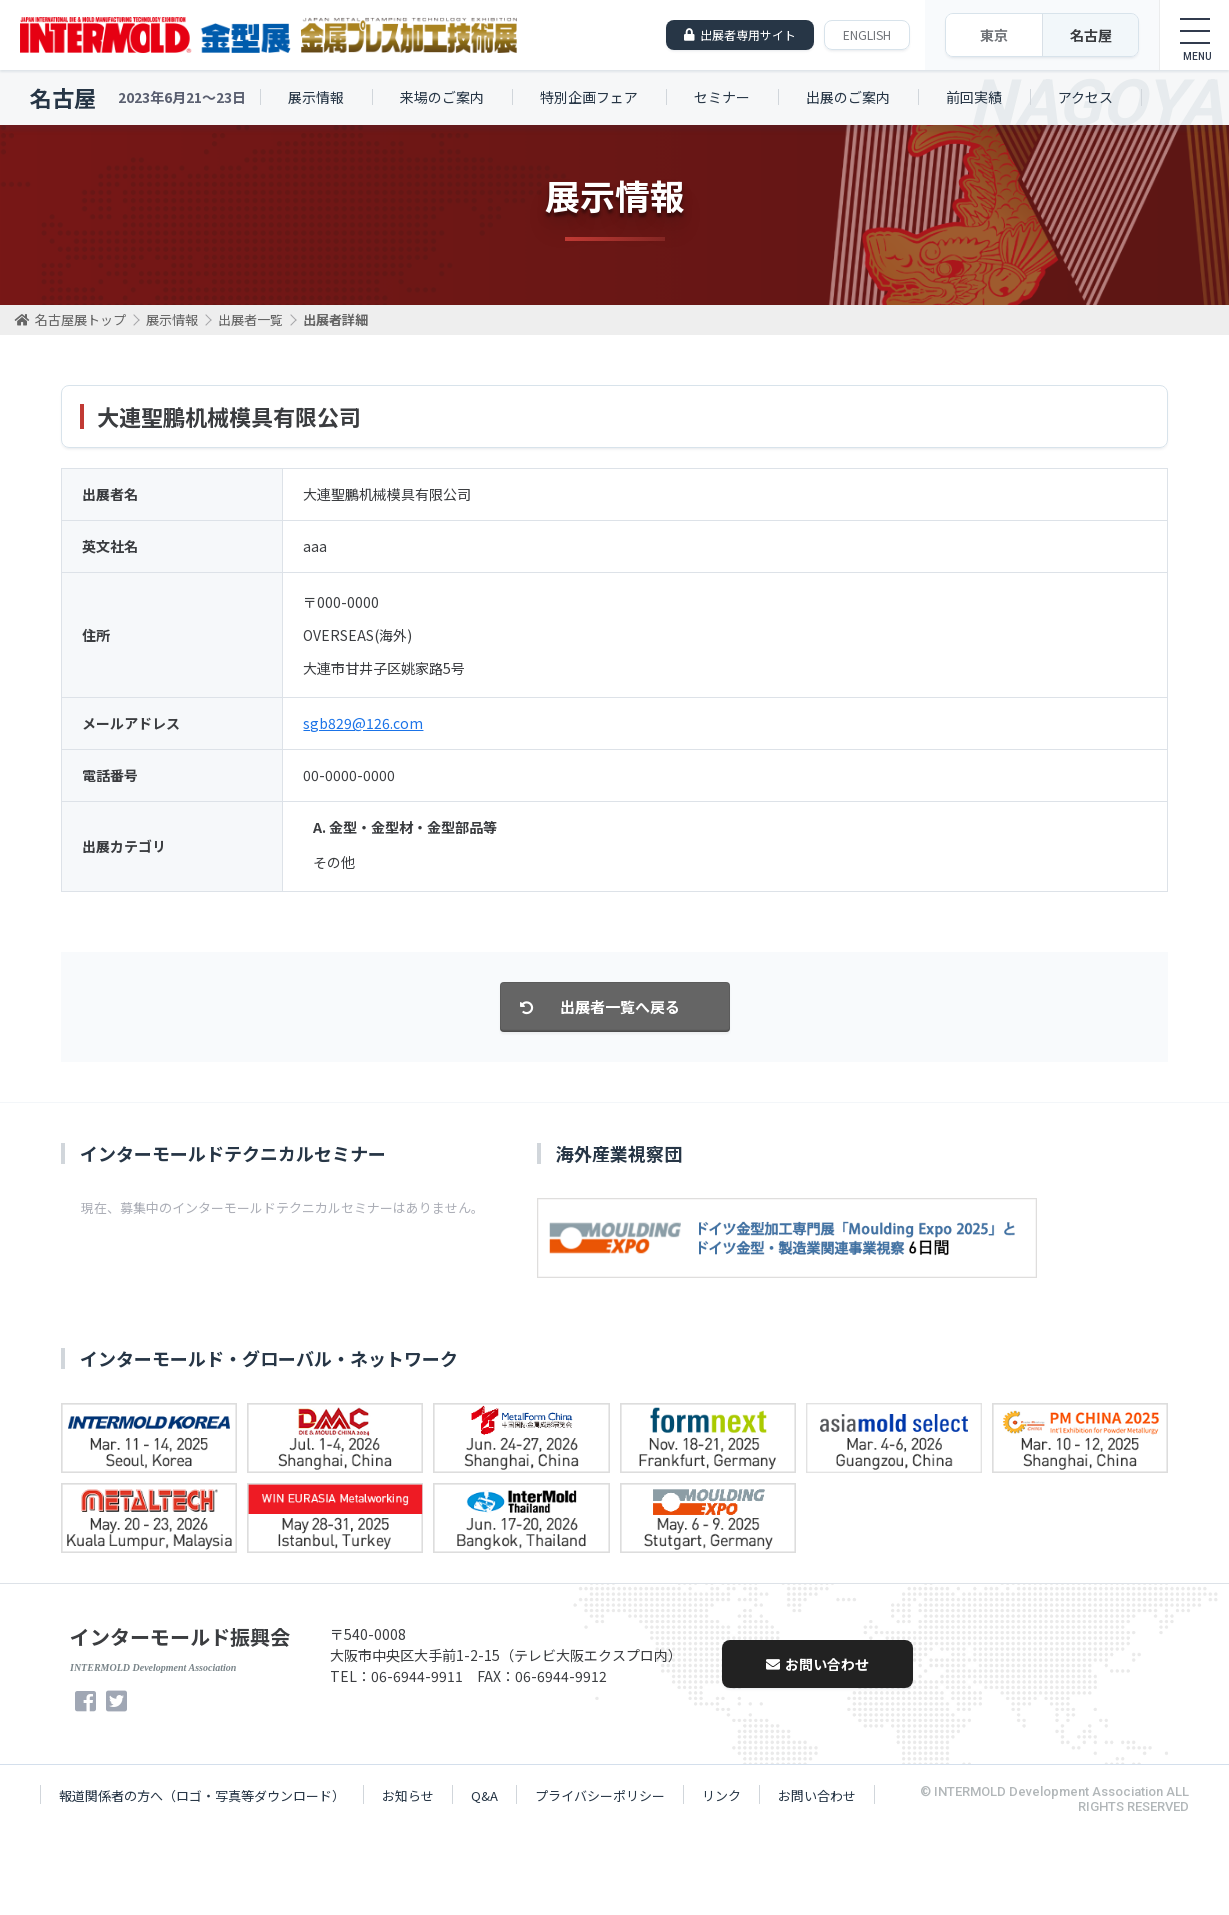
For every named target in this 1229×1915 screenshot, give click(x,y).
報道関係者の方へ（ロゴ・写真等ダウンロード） (202, 1795)
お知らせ (408, 1795)
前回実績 (974, 97)
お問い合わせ (817, 1664)
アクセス (1085, 97)
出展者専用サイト (748, 34)
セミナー (722, 97)
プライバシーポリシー (600, 1795)
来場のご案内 (442, 97)
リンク (721, 1795)
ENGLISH (867, 34)
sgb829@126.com (363, 723)
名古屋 (1091, 35)
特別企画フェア (589, 97)
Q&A (484, 1795)
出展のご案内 (848, 97)
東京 (994, 35)
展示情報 (316, 97)
